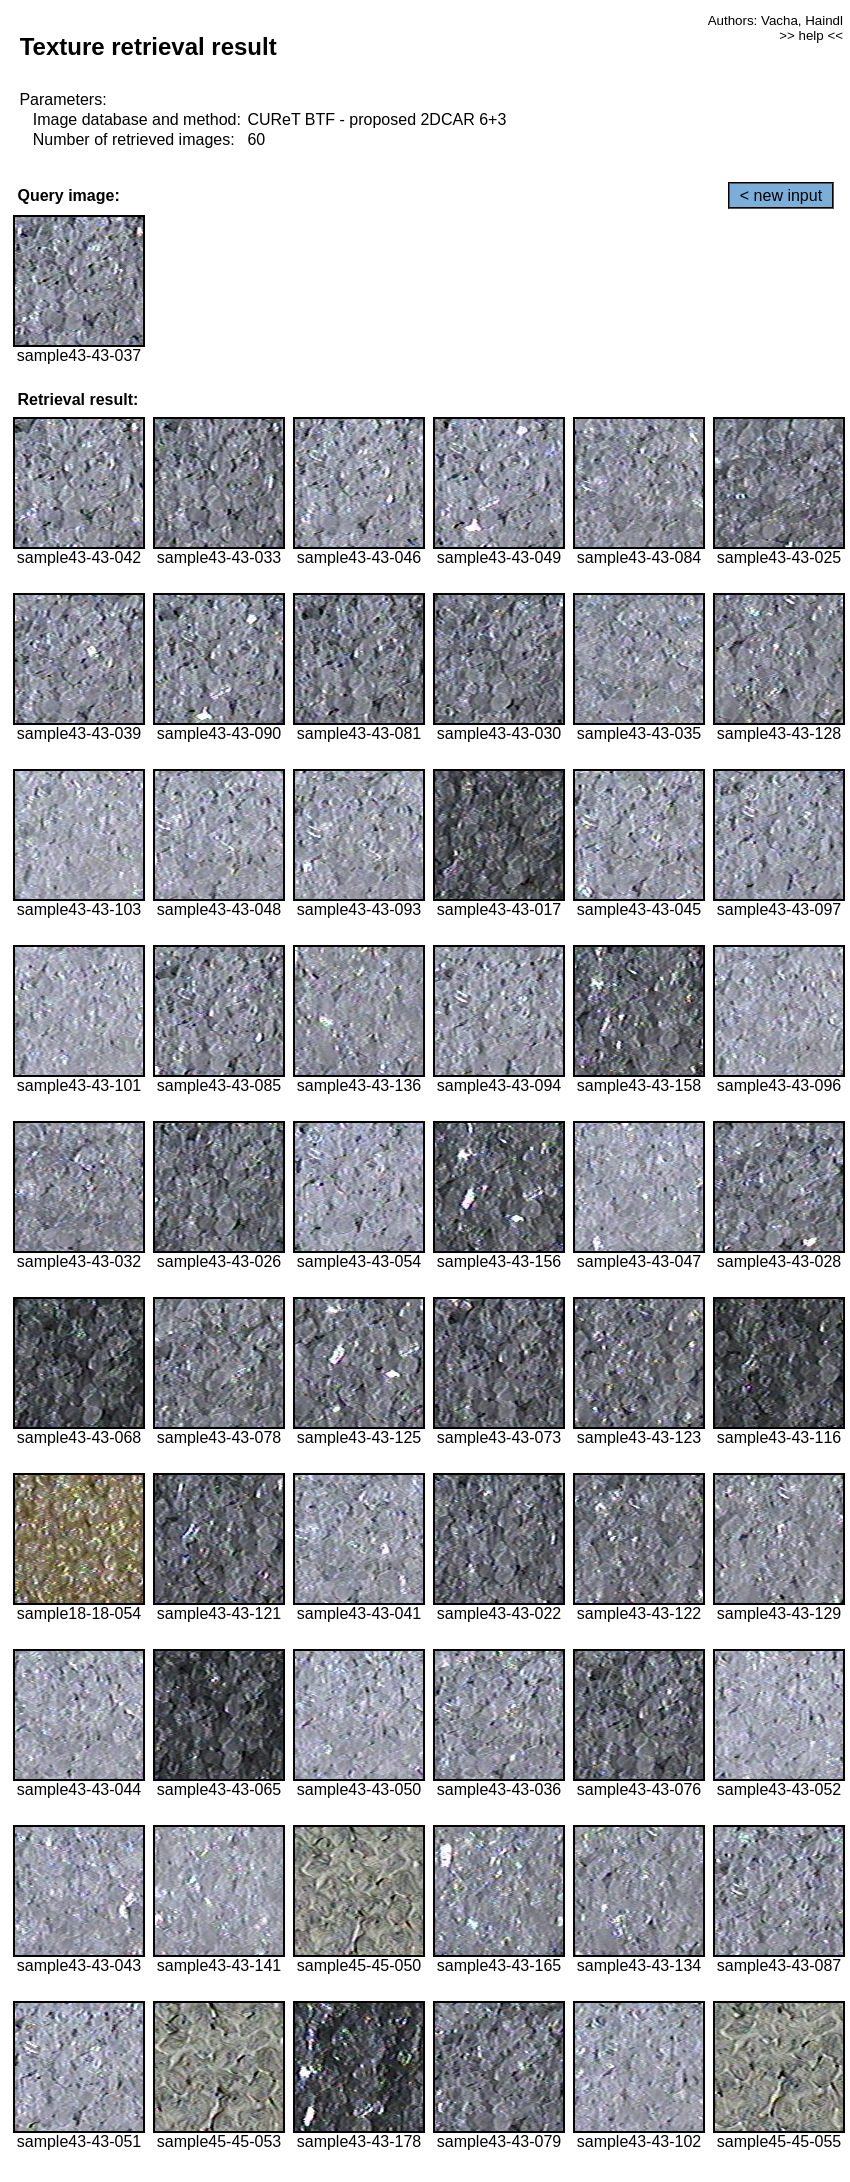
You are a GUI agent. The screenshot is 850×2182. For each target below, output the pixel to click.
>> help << (811, 35)
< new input (781, 195)
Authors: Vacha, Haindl (775, 20)
